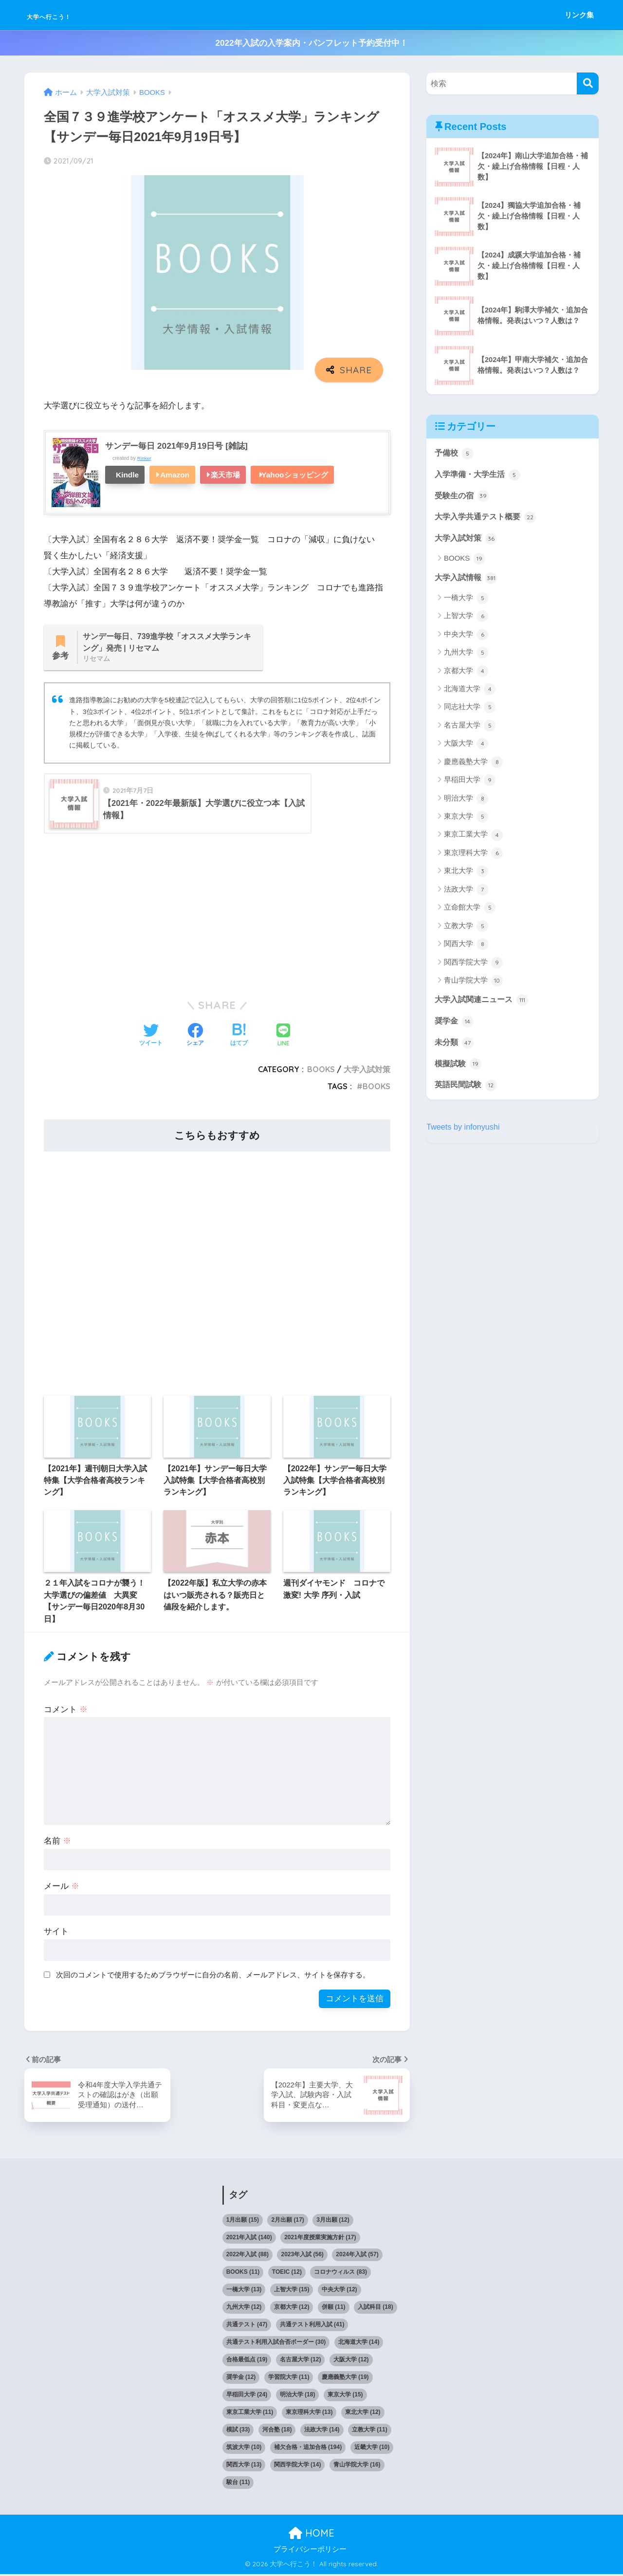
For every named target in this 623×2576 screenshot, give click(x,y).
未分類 (455, 1046)
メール (61, 1888)
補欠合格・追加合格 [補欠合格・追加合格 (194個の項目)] (308, 2449)
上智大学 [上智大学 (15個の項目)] (292, 2291)
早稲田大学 (469, 783)
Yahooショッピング (294, 475)
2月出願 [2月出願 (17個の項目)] (287, 2221)
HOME (311, 2535)
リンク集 (579, 15)
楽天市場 (225, 475)
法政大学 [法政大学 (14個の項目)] (322, 2431)
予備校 (455, 453)
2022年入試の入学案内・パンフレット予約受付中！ (311, 43)
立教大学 (466, 929)
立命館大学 (469, 910)
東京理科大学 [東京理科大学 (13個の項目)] (309, 2414)
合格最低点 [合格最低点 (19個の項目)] (247, 2361)
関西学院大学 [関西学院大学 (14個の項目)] (297, 2466)
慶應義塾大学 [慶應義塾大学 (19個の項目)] (345, 2378)
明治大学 (466, 801)
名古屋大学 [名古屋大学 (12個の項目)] (300, 2361)
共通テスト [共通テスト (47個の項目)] (247, 2326)
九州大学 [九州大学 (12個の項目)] (244, 2308)
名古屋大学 (469, 728)
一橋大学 (466, 601)
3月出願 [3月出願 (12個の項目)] (332, 2221)
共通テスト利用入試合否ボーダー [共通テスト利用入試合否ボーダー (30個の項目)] (276, 2343)
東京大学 (466, 819)
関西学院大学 (473, 965)
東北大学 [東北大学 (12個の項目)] (363, 2414)
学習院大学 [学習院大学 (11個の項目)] (289, 2378)
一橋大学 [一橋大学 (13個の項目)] (244, 2291)
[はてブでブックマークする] (239, 1037)
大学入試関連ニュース (484, 1003)
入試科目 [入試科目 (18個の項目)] (375, 2308)
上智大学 (466, 619)
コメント (66, 1711)
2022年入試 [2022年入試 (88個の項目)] (247, 2256)
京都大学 (466, 674)
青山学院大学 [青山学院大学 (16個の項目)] (357, 2466)
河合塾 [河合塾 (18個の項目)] (277, 2431)
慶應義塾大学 (473, 765)
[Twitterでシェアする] (151, 1037)
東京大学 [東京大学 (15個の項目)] (345, 2396)
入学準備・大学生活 (480, 475)
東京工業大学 (473, 838)
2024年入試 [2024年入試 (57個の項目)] (357, 2256)
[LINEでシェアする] (283, 1037)
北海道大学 (469, 692)
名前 (57, 1842)
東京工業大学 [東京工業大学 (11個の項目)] (250, 2414)
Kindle (127, 475)
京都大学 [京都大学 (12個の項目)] (292, 2308)
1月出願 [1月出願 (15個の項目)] (242, 2221)
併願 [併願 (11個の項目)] (334, 2308)
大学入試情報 (467, 580)
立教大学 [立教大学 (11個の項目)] (369, 2431)
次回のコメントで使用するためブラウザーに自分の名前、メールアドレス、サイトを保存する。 (213, 1977)
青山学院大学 (473, 983)
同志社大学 (469, 710)
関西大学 (466, 947)
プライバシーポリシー (310, 2551)
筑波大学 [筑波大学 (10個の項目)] (244, 2449)
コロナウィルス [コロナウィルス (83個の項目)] (340, 2273)
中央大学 (466, 637)
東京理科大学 (473, 856)
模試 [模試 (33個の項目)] (238, 2431)
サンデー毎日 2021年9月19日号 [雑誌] (180, 446)
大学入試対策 (367, 1071)
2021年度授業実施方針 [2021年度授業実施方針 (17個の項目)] (320, 2239)
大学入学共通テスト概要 (488, 519)
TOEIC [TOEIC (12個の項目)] (287, 2273)
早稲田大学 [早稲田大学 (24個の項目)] (247, 2396)
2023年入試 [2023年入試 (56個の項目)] (302, 2256)
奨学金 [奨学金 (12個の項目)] (241, 2378)
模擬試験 (459, 1068)
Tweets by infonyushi (464, 1132)
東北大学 (466, 874)
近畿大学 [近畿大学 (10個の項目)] (372, 2449)
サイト (56, 1933)
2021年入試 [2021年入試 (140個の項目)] (249, 2239)
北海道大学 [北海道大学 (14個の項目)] (359, 2343)
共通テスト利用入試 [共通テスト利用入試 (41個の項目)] (312, 2326)
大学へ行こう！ (68, 15)
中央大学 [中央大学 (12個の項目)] (339, 2291)
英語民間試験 (467, 1090)
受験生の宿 (463, 497)
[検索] (588, 83)
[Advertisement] (217, 916)
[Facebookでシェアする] (195, 1037)
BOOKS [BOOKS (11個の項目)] (243, 2273)
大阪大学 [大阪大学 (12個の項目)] (351, 2361)
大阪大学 (466, 746)
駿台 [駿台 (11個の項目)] (238, 2484)
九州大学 (466, 655)
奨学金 (455, 1025)
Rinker (144, 458)
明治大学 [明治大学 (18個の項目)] (297, 2396)
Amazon (174, 475)
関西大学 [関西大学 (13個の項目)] (244, 2466)
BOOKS (321, 1071)
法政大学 (466, 892)
